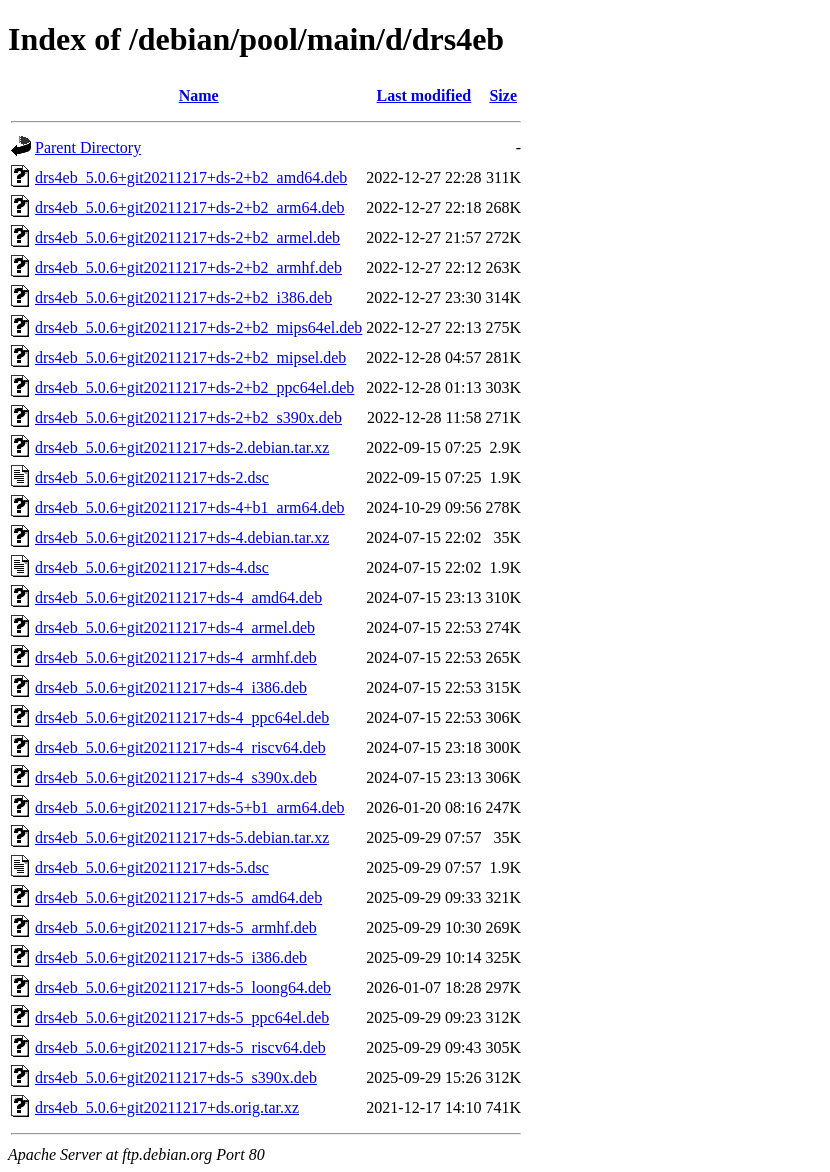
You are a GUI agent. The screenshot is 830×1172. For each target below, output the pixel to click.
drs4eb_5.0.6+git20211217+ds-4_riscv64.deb (180, 747)
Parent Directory (88, 147)
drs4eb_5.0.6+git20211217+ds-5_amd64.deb (178, 897)
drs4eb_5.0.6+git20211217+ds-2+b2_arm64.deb (190, 207)
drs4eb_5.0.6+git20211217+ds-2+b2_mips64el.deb (198, 327)
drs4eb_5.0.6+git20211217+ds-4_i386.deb (171, 687)
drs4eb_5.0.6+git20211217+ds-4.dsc (152, 567)
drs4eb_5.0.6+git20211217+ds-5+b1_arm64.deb (190, 807)
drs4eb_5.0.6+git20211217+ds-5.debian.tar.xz (182, 837)
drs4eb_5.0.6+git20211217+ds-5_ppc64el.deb (182, 1017)
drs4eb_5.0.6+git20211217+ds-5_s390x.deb (176, 1077)
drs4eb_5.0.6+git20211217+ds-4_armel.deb (175, 627)
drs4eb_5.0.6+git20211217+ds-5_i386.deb (171, 957)
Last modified (424, 95)
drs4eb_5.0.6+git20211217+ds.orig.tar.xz (167, 1107)
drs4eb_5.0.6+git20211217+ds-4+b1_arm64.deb (190, 507)
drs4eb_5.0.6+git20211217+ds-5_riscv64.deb (180, 1047)
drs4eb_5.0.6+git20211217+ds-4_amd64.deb (178, 597)
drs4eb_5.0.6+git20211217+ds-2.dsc (152, 477)
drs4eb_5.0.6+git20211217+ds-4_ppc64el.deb (182, 717)
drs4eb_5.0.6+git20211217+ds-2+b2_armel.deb (187, 237)
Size (503, 95)
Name (199, 95)
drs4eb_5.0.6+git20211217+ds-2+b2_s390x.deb (188, 417)
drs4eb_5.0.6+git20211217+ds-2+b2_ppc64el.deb (194, 387)
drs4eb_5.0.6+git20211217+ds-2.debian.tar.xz (182, 447)
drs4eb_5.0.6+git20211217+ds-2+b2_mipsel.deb (190, 357)
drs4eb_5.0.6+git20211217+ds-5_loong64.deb (183, 987)
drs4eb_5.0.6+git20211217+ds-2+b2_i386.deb (183, 297)
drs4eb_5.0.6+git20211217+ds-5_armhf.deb (176, 927)
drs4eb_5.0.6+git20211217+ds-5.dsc (152, 867)
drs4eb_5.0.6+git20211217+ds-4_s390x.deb (176, 777)
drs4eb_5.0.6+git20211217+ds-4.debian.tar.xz (182, 537)
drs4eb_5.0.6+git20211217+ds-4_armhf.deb (176, 657)
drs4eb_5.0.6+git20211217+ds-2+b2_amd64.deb (191, 177)
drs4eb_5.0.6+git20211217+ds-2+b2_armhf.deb (188, 267)
